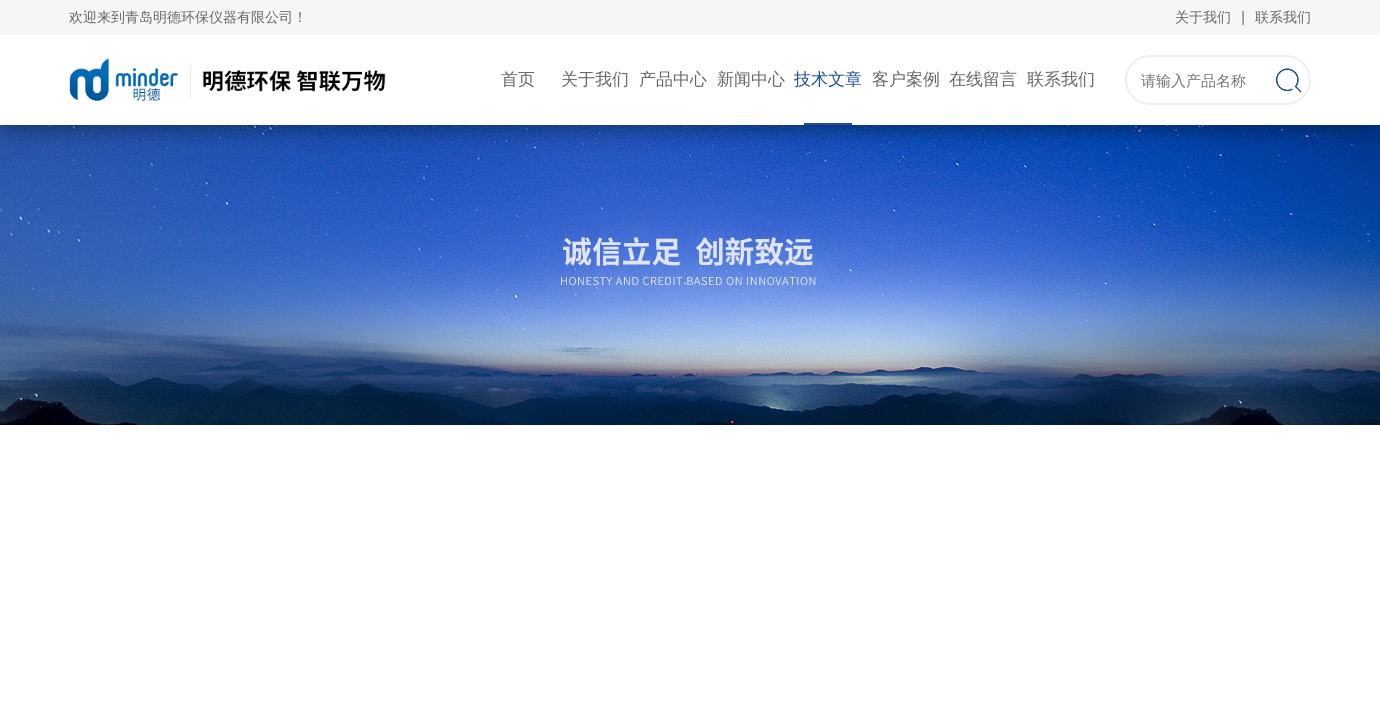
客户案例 (906, 79)
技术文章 (828, 79)
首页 (518, 79)
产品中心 (673, 79)
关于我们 (1203, 17)
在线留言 (983, 79)
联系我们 (1283, 17)
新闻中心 (751, 79)
